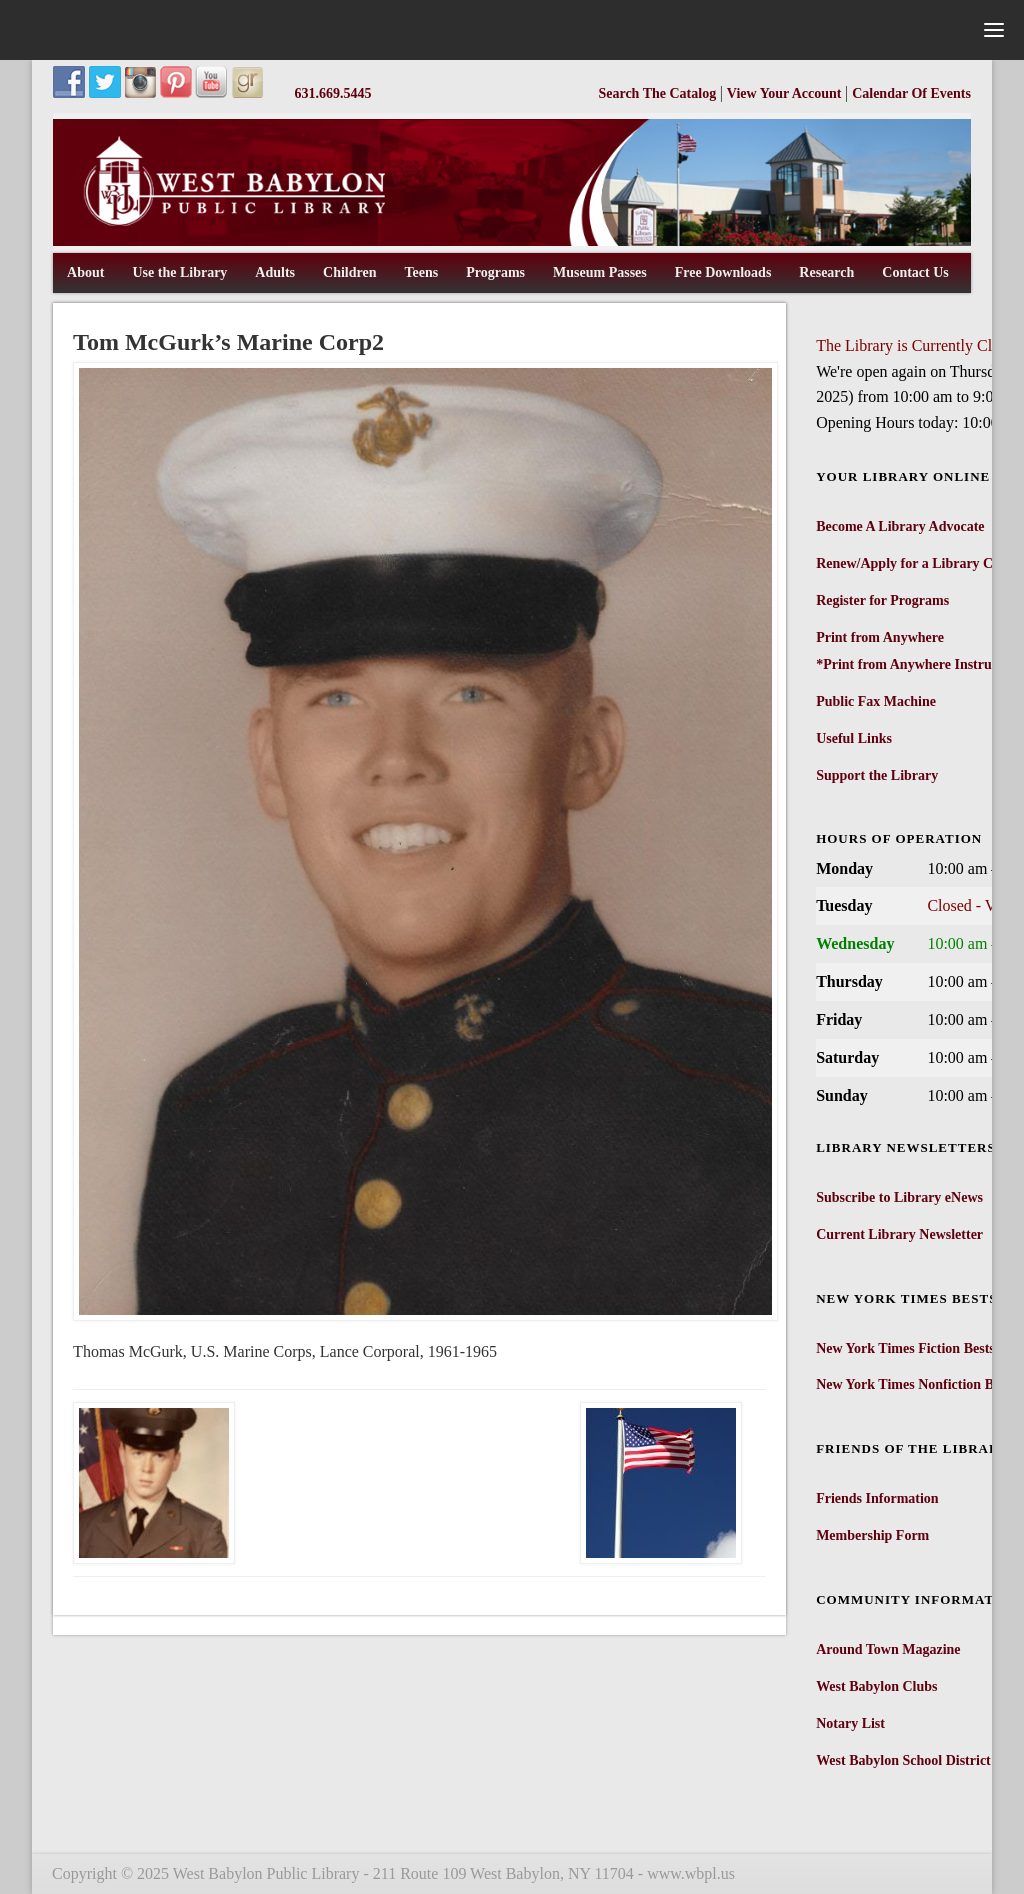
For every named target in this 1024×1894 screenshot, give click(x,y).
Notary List (850, 1723)
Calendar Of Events (911, 93)
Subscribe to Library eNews (899, 1197)
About (85, 272)
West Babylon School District (903, 1760)
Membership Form (872, 1535)
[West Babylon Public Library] (512, 241)
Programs (495, 272)
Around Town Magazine (888, 1649)
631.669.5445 (333, 93)
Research (826, 272)
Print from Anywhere (880, 637)
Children (349, 272)
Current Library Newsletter (899, 1234)
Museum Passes (600, 272)
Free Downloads (723, 272)
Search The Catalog (658, 93)
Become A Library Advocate (900, 526)
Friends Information (877, 1498)
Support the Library (877, 775)
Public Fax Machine (876, 701)
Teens (421, 272)
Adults (275, 272)
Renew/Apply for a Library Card (915, 563)
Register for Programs (882, 600)
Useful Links (854, 738)
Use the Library (179, 272)
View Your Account (786, 93)
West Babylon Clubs (876, 1686)
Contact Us (915, 272)
